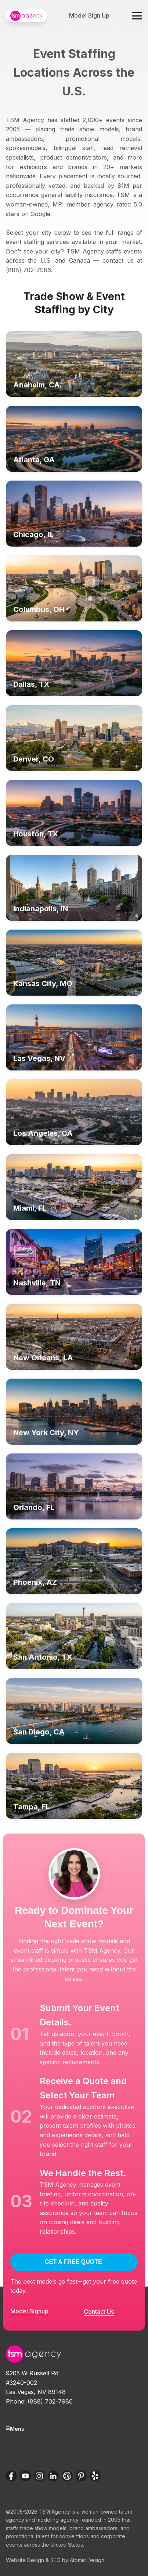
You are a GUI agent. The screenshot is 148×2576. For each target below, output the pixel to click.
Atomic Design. (87, 2560)
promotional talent (27, 2536)
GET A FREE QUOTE (73, 2262)
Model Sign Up (89, 15)
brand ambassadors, (94, 2528)
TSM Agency (54, 2512)
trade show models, (44, 2528)
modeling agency (57, 2520)
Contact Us (99, 2311)
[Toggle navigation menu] (137, 15)
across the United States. (54, 2545)
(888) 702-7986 (50, 2401)
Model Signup (29, 2311)
